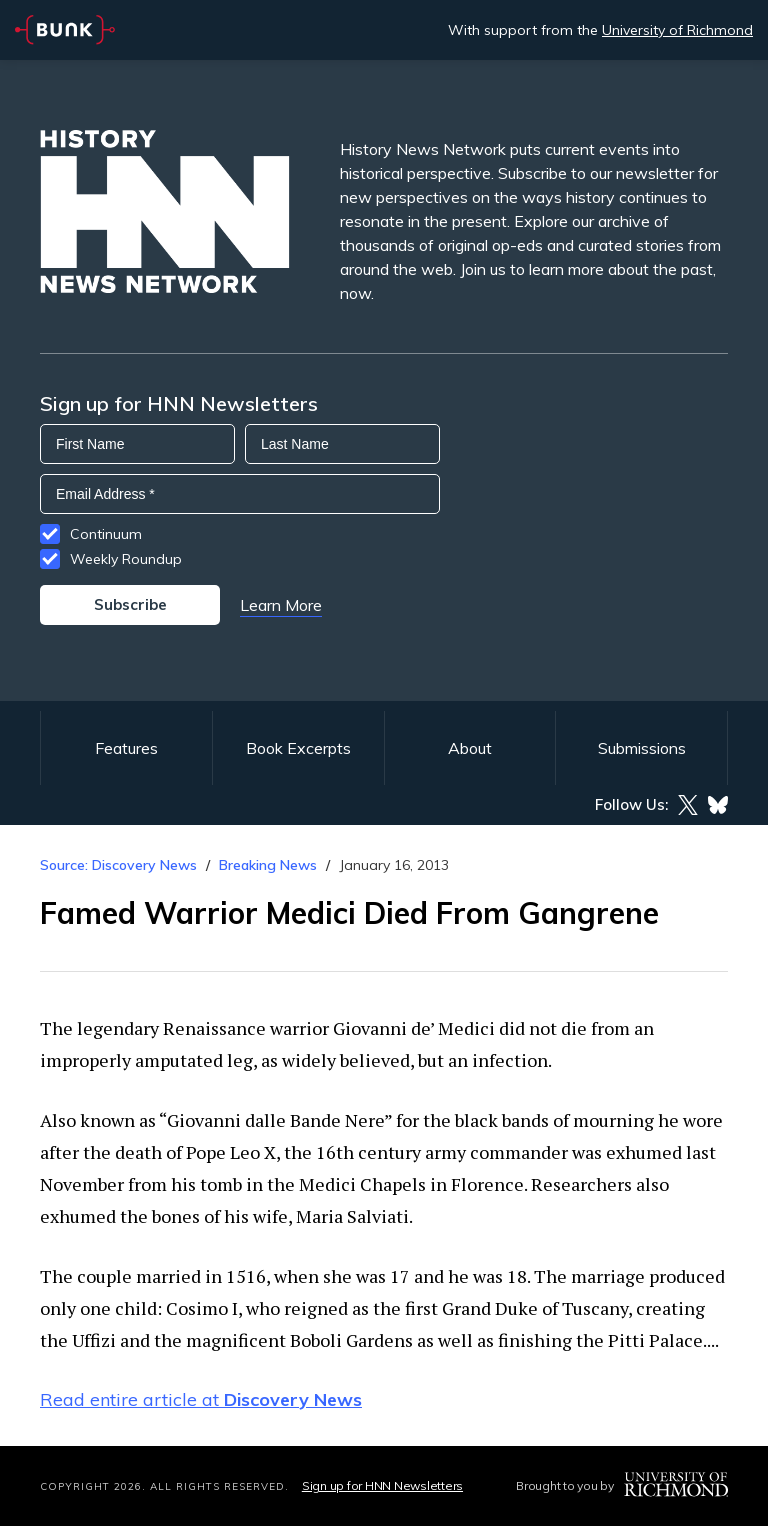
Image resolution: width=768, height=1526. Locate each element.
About (470, 748)
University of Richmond (677, 30)
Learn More (281, 605)
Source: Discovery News (118, 865)
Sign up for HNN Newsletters (382, 1485)
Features (126, 748)
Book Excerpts (298, 748)
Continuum (106, 534)
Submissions (642, 748)
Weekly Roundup (126, 559)
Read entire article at (201, 1399)
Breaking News (268, 865)
